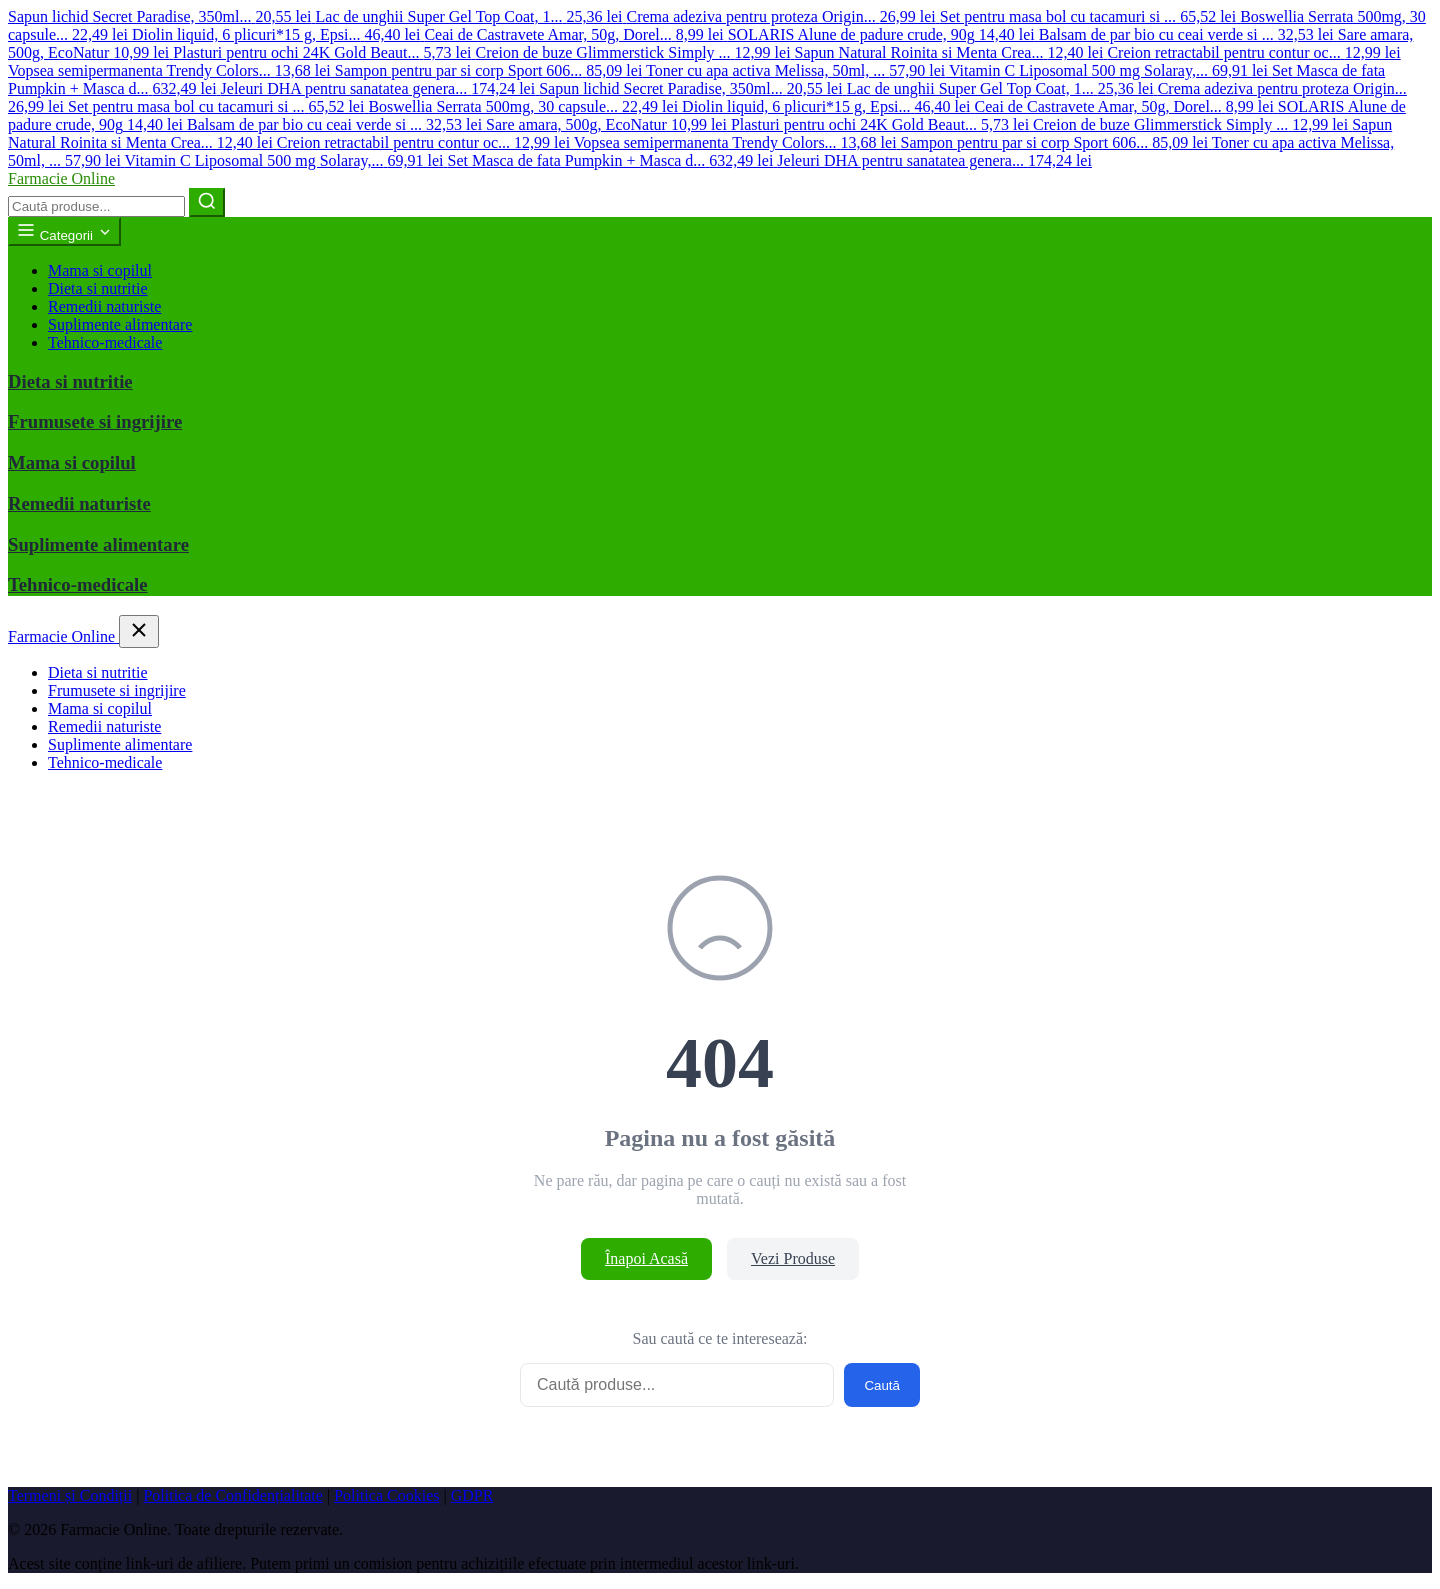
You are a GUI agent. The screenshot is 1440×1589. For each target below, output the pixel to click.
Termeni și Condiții (70, 1495)
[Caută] (207, 202)
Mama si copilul (100, 270)
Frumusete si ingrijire (95, 421)
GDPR (472, 1495)
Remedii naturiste (104, 306)
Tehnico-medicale (105, 342)
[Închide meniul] (139, 631)
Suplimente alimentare (120, 324)
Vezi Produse (793, 1258)
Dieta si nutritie (98, 288)
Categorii (64, 231)
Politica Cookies (386, 1495)
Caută (882, 1385)
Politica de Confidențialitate (233, 1495)
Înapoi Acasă (646, 1258)
